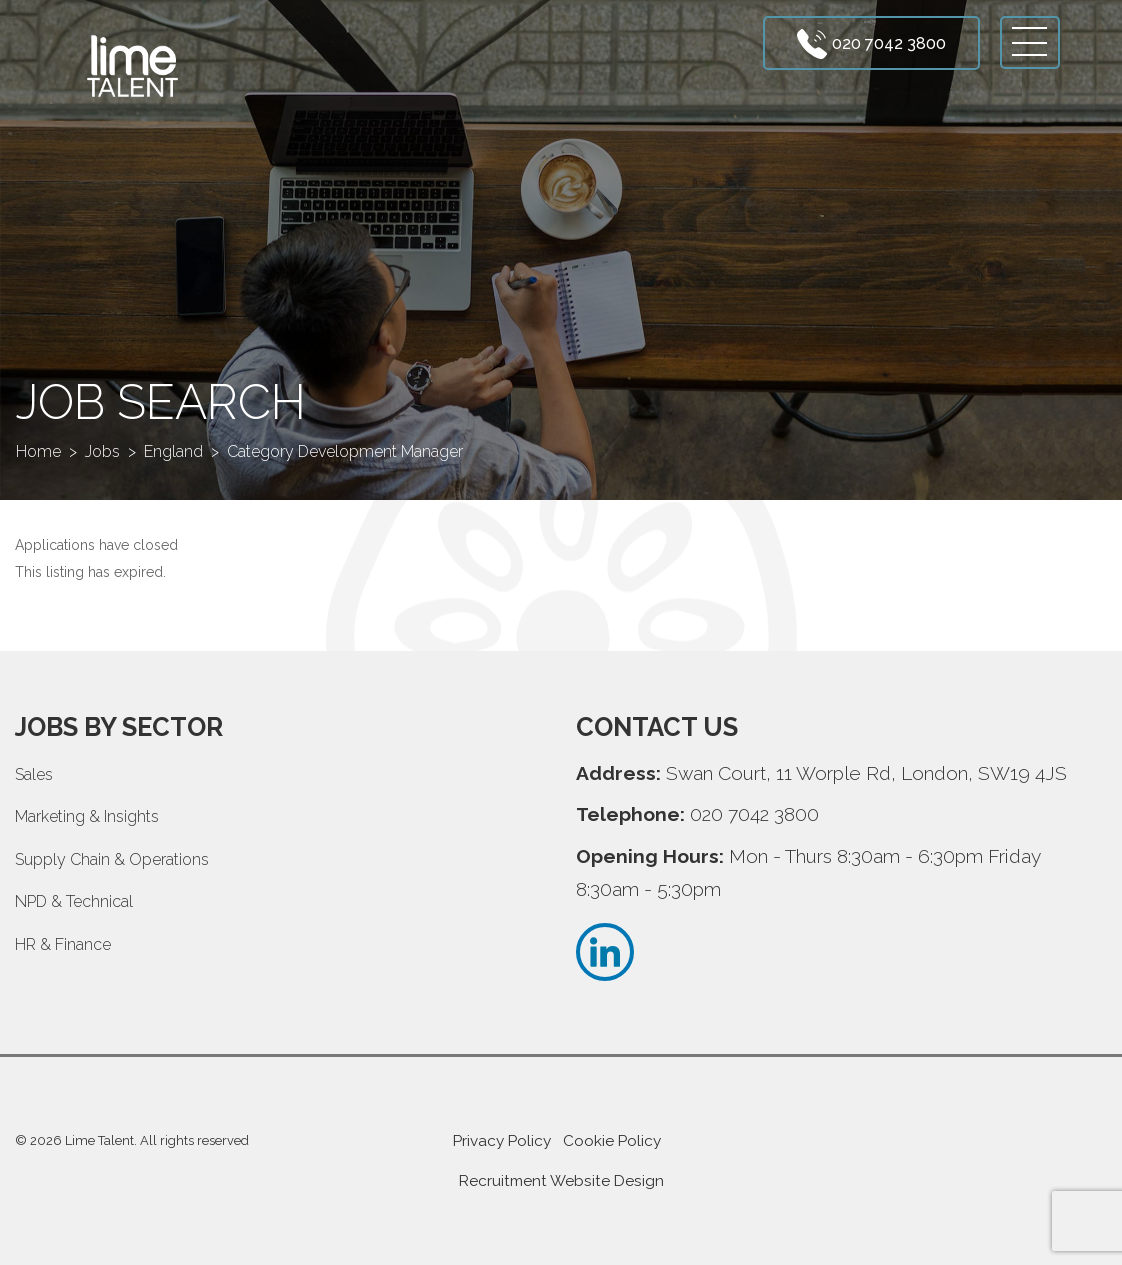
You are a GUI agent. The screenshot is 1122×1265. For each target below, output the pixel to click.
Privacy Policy (502, 1141)
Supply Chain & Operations (112, 859)
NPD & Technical (74, 901)
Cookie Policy (612, 1141)
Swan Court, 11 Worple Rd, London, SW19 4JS (866, 773)
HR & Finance (63, 944)
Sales (34, 774)
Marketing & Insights (87, 816)
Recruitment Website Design (561, 1181)
